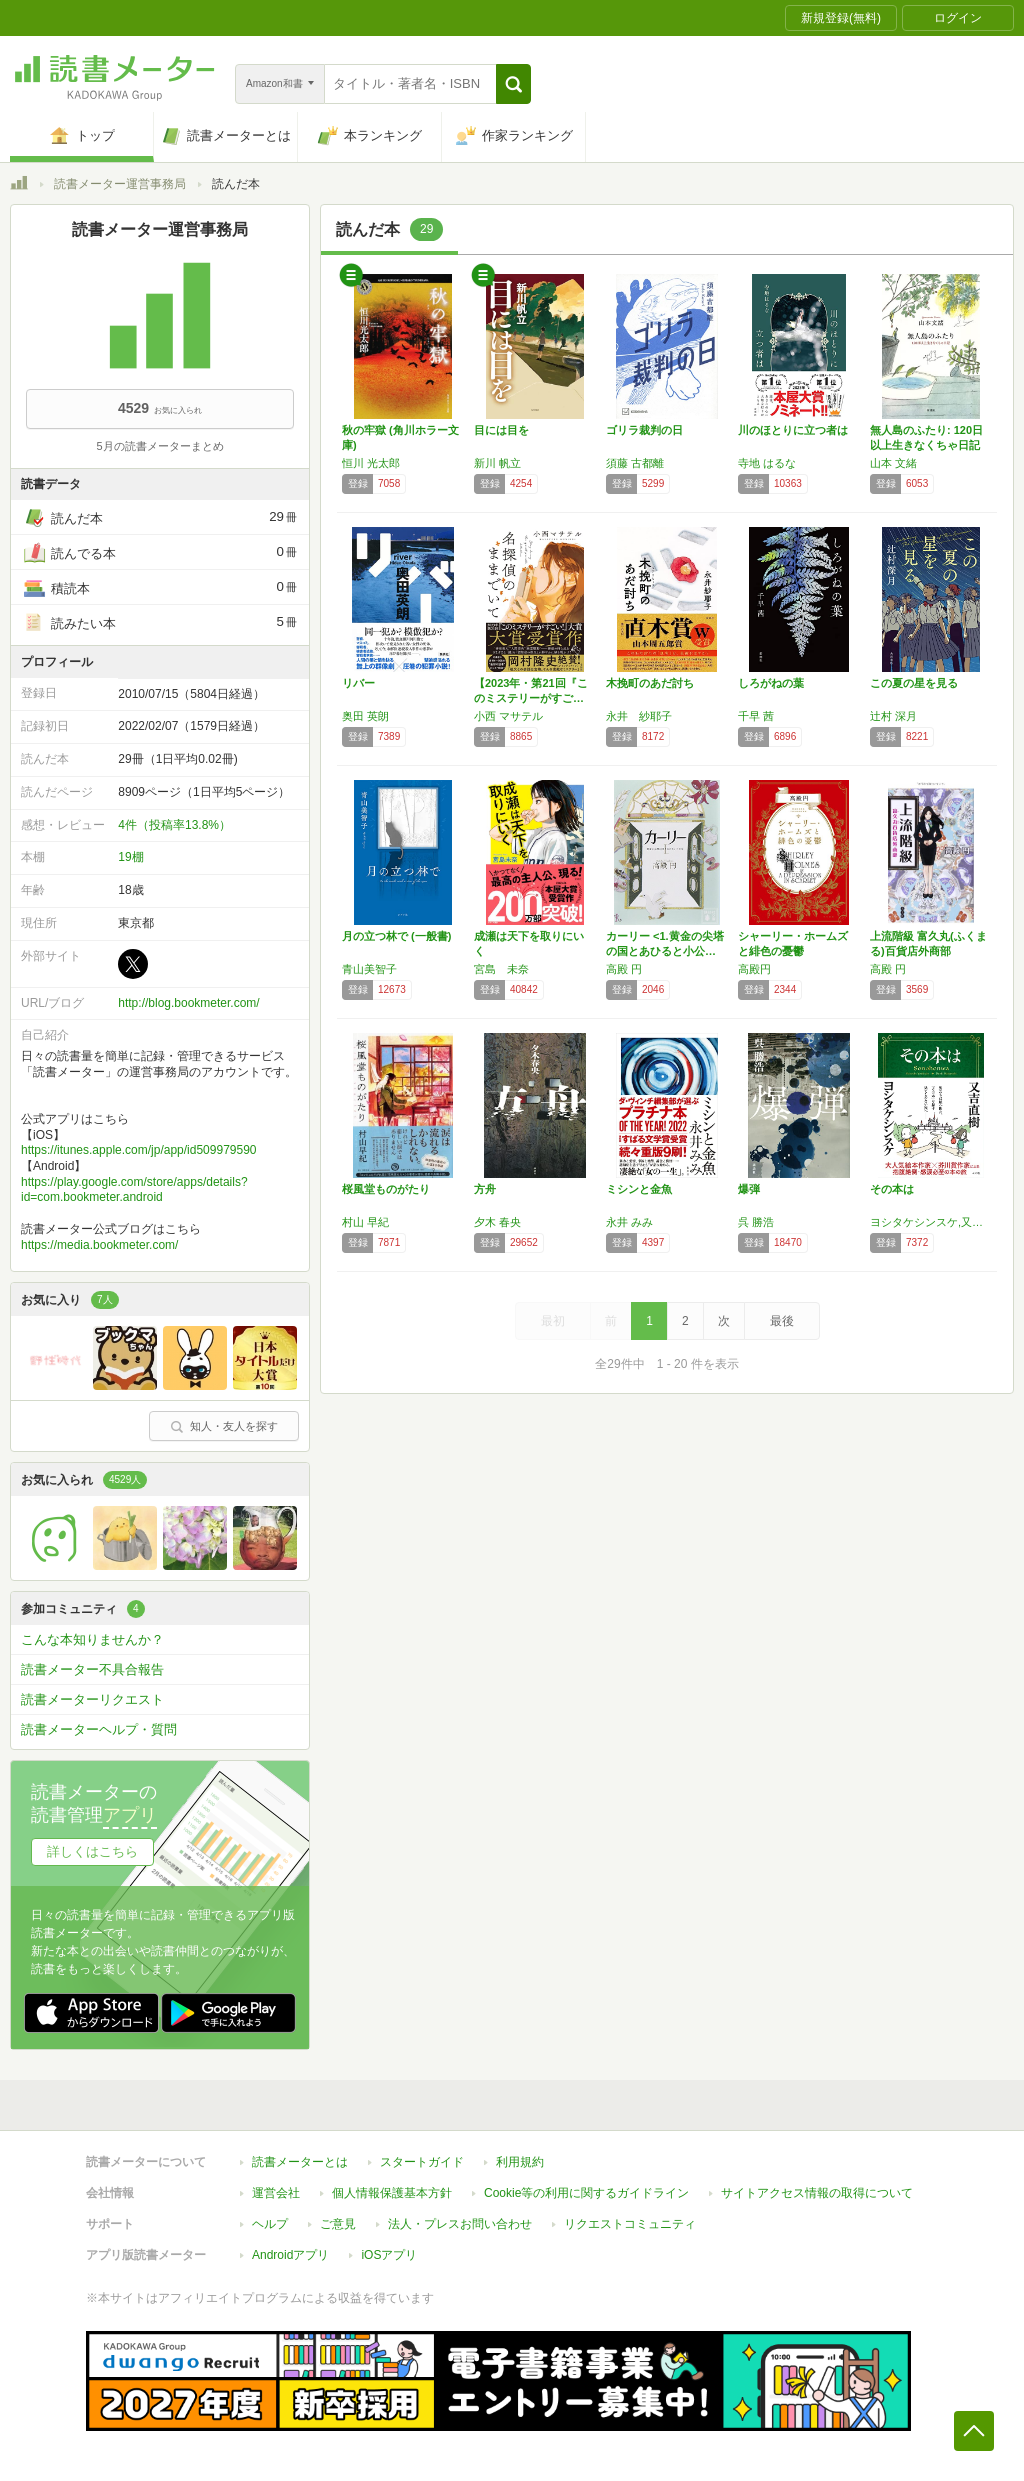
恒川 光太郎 (371, 463)
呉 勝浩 (756, 1222)
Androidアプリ (290, 2255)
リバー (358, 683)
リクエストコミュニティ (630, 2224)
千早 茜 (756, 716)
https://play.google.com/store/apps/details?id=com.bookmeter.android (134, 1190)
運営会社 (276, 2193)
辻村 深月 (893, 716)
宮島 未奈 (501, 969)
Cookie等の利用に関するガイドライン (586, 2193)
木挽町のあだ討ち (650, 683)
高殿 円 (624, 969)
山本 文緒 (893, 463)
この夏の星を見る (914, 683)
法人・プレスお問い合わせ (460, 2224)
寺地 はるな (767, 463)
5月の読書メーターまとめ (159, 446)
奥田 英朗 (365, 716)
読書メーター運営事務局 (120, 184)
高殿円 (754, 969)
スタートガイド (422, 2162)
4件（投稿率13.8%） (174, 825)
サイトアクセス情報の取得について (817, 2193)
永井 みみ (629, 1222)
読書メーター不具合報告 (92, 1669)
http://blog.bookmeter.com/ (188, 1003)
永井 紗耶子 (639, 716)
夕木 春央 (497, 1222)
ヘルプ (270, 2224)
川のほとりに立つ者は (793, 430)
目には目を (501, 430)
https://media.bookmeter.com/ (99, 1245)
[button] (513, 84)
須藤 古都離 (635, 463)
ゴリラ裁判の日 (644, 430)
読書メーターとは (300, 2162)
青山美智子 (369, 969)
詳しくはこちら (92, 1851)
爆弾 (749, 1189)
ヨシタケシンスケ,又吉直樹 (931, 1222)
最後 (782, 1321)
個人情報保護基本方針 (392, 2193)
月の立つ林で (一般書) (396, 936)
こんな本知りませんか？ (92, 1639)
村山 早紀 (365, 1222)
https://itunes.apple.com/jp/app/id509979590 (139, 1150)
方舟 (485, 1189)
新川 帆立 (497, 463)
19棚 (130, 857)
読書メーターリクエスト (92, 1699)
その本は (892, 1189)
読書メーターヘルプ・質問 (99, 1729)
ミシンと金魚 (639, 1189)
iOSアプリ (389, 2255)
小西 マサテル (508, 716)
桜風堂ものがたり (386, 1189)
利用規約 (520, 2162)
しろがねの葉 (771, 683)
